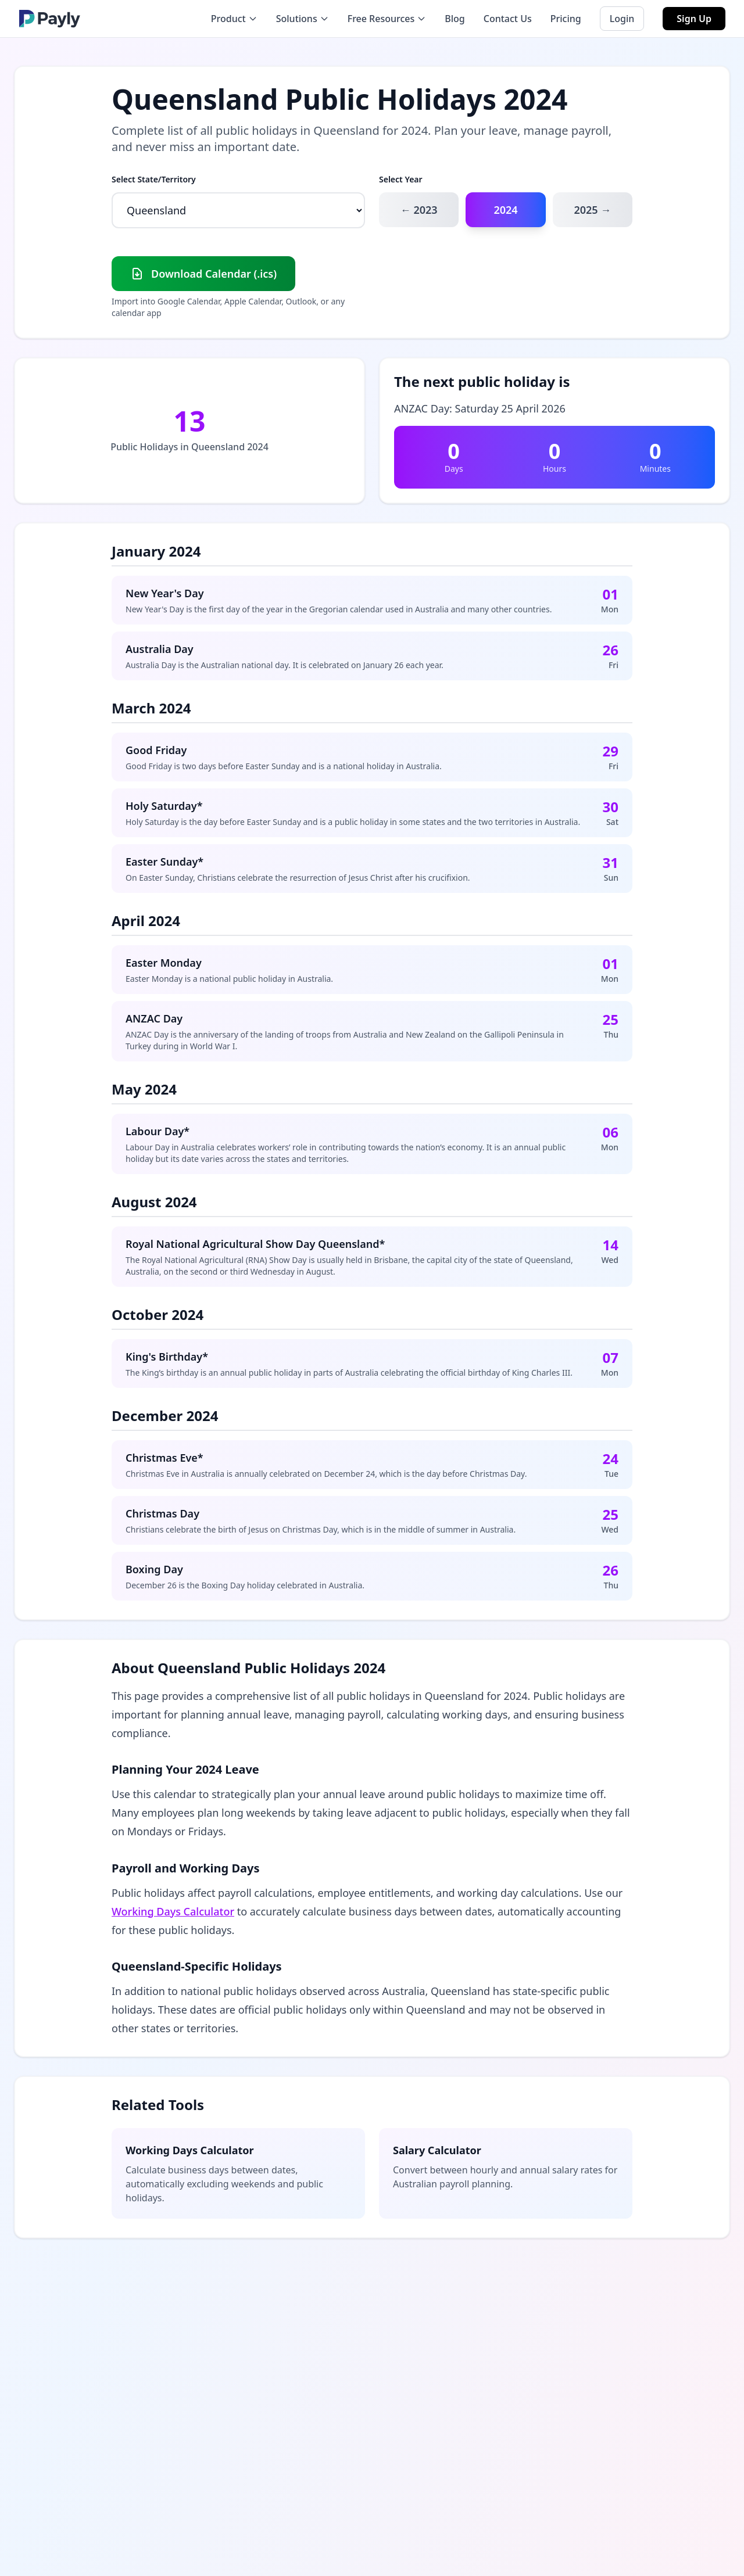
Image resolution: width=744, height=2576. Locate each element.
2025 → (592, 210)
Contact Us (508, 18)
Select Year (401, 179)
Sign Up (694, 18)
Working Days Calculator (173, 1911)
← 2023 (419, 210)
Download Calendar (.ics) (203, 274)
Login (622, 18)
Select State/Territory (154, 179)
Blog (454, 18)
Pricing (565, 18)
